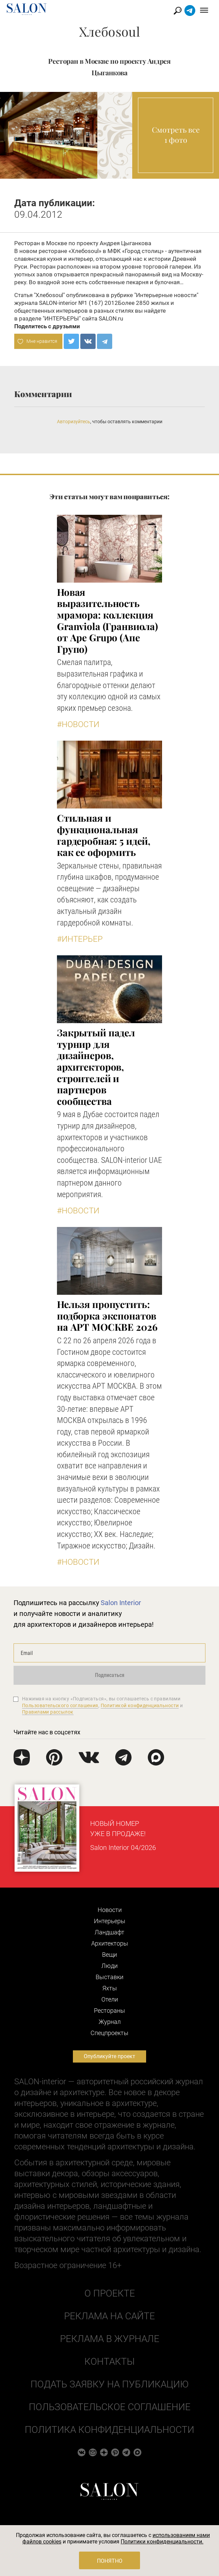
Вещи (109, 1954)
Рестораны (109, 2010)
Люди (109, 1965)
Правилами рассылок (48, 1712)
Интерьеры (109, 1921)
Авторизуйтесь (73, 421)
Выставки (109, 1976)
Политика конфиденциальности (109, 2429)
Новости (110, 1909)
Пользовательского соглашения (60, 1705)
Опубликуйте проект (109, 2056)
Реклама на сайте (109, 2316)
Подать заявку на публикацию (109, 2384)
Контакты (109, 2361)
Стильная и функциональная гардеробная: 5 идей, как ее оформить (104, 835)
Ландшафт (109, 1932)
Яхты (109, 1988)
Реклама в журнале (109, 2338)
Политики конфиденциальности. (162, 2541)
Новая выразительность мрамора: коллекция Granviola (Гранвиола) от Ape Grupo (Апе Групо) (107, 620)
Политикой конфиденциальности (140, 1705)
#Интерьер (80, 939)
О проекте (109, 2293)
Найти (178, 11)
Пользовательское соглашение (110, 2407)
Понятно (109, 2561)
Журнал (110, 2021)
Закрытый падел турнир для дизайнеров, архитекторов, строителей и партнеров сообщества (96, 1066)
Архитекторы (109, 1943)
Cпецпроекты (109, 2032)
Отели (109, 1999)
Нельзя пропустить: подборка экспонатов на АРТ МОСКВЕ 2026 (107, 1315)
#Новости (78, 724)
